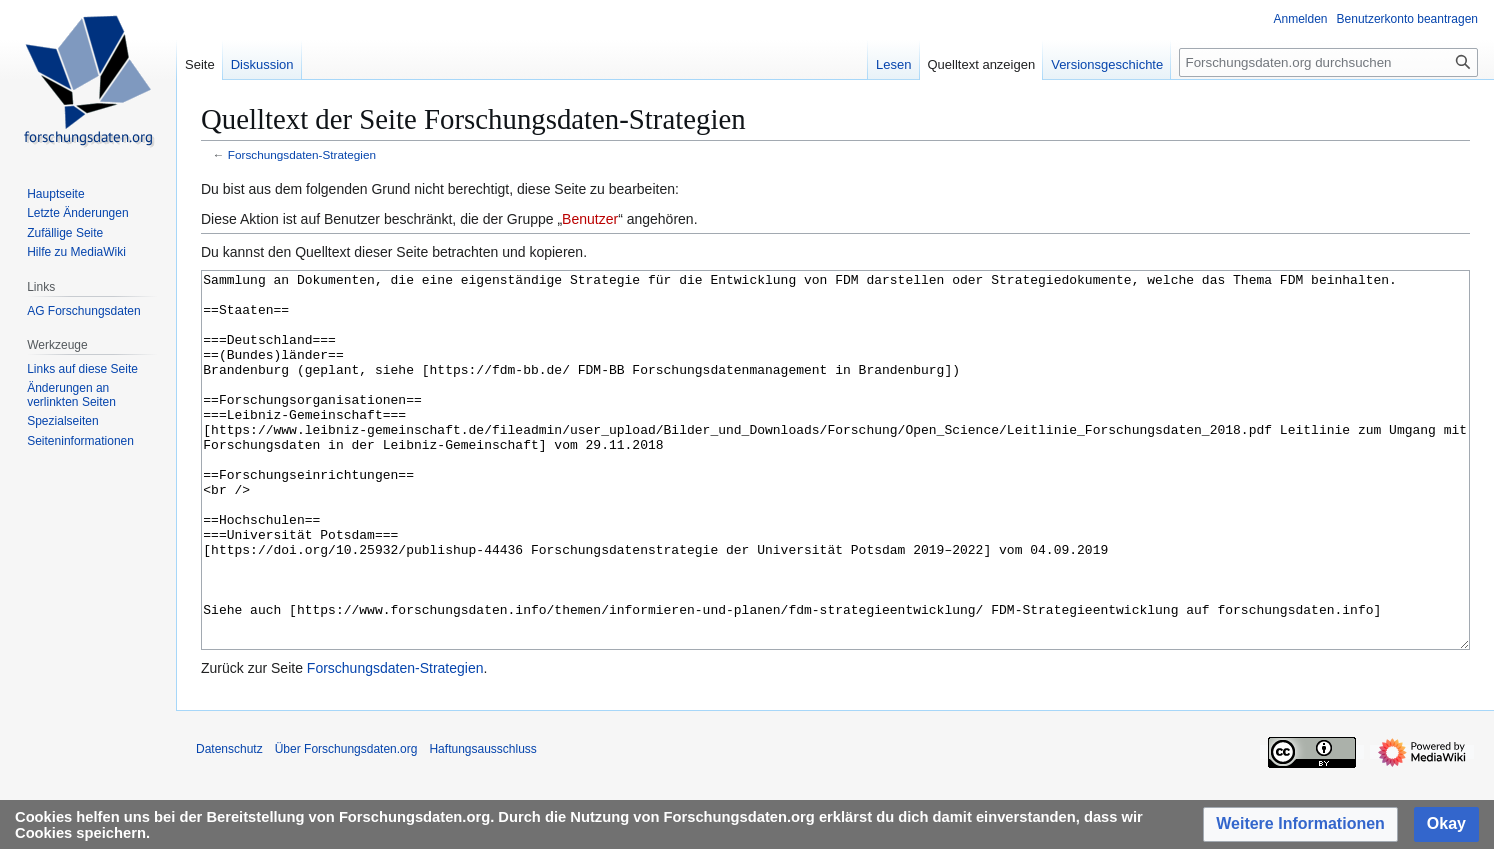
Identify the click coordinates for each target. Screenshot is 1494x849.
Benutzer (590, 219)
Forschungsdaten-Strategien (302, 154)
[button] (1300, 824)
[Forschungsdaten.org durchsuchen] (1328, 62)
